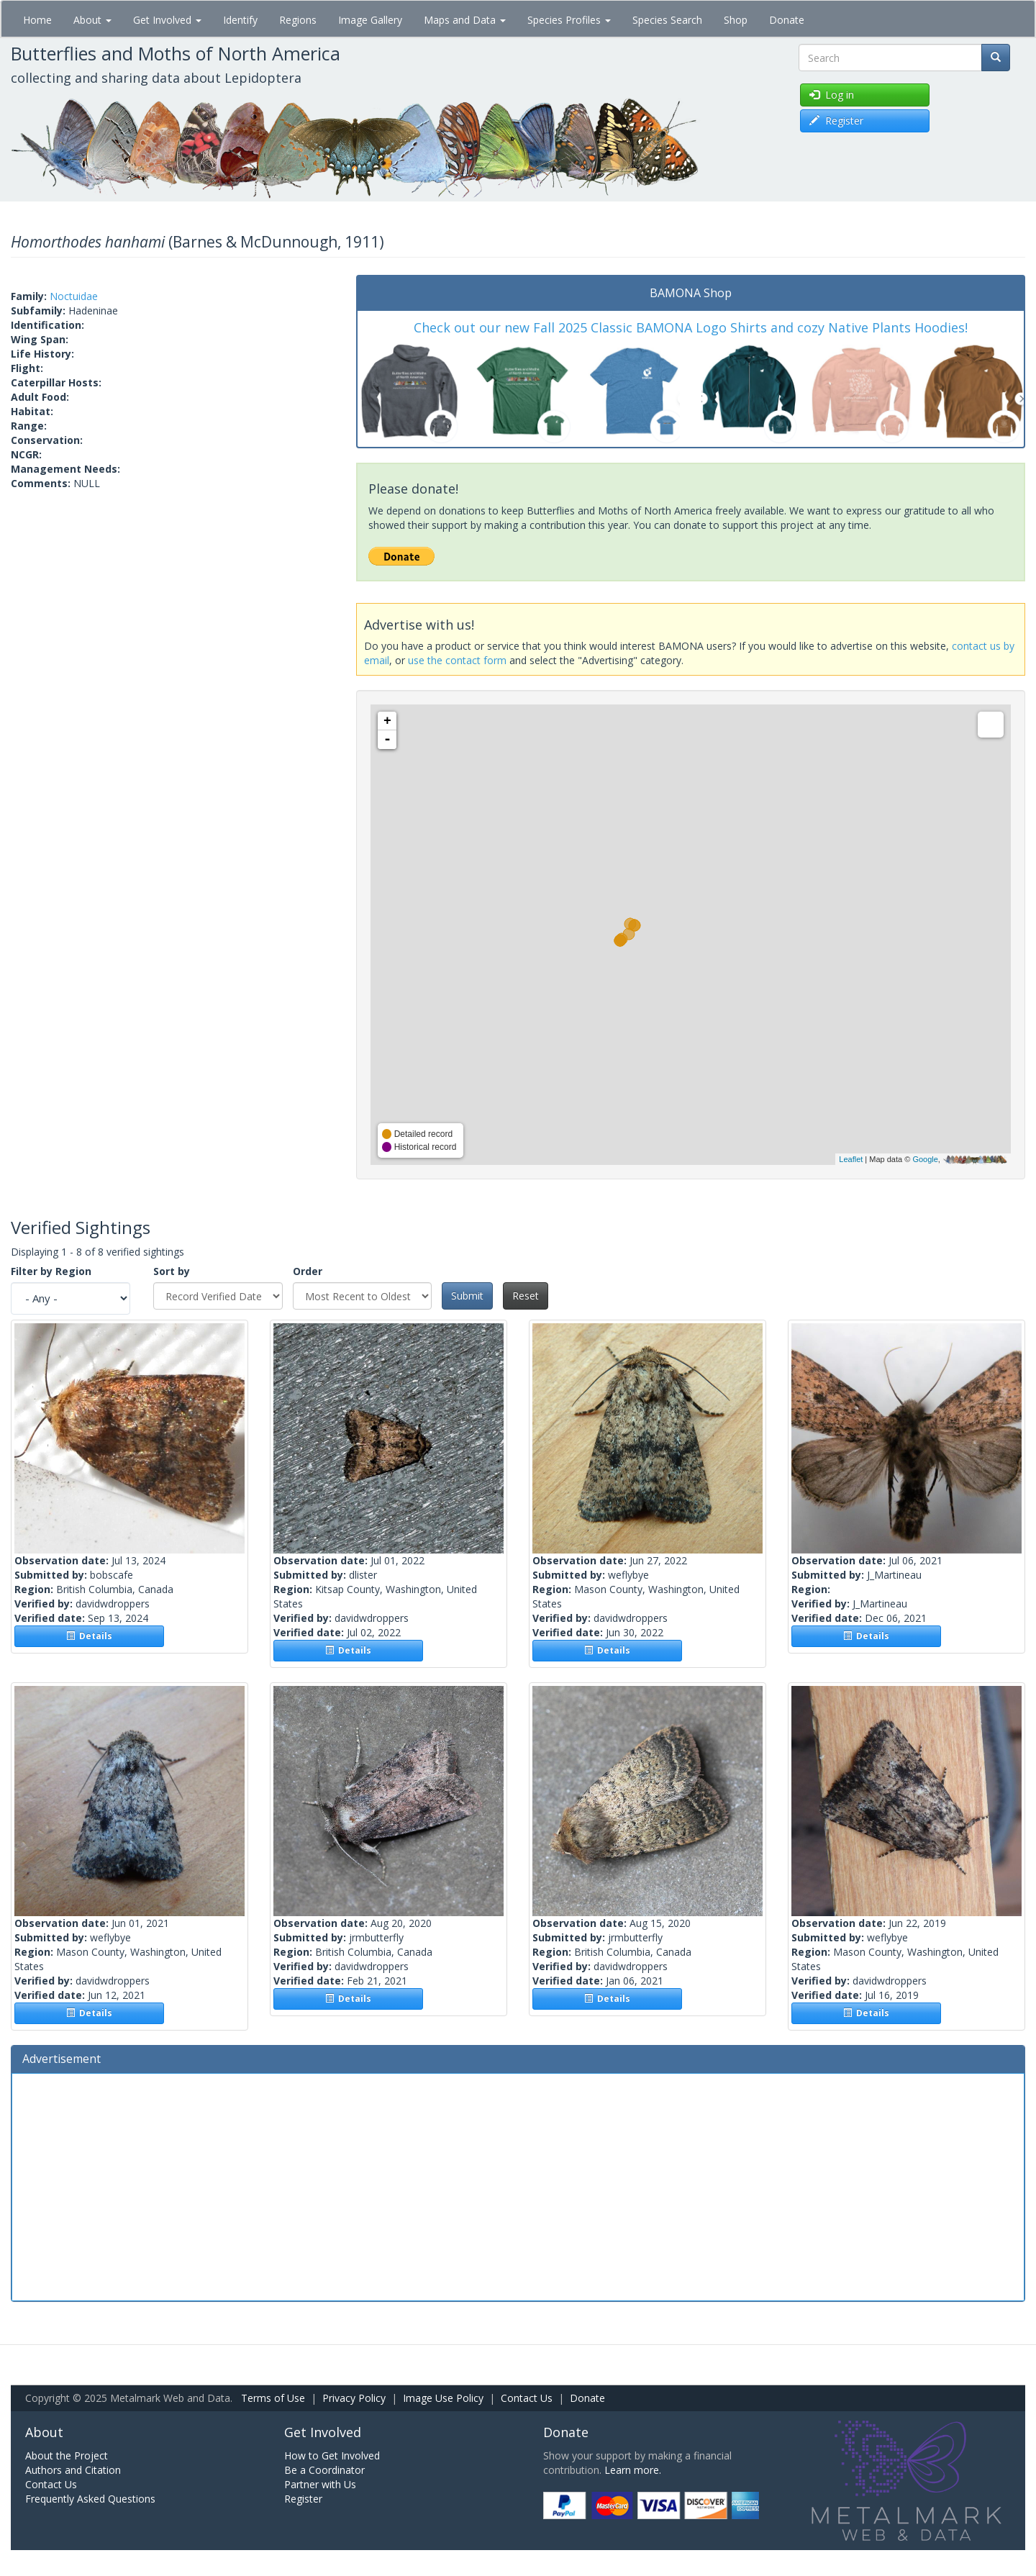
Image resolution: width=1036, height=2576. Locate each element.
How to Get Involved (332, 2455)
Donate (786, 20)
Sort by (171, 1271)
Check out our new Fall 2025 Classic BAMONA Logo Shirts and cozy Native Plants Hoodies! (691, 327)
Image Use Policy (443, 2398)
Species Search (667, 20)
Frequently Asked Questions (90, 2498)
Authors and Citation (73, 2470)
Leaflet (851, 1159)
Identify (240, 20)
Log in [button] (831, 94)
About (92, 20)
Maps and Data (465, 20)
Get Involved (167, 20)
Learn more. (632, 2470)
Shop (736, 20)
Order (307, 1271)
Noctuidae (74, 296)
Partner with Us (320, 2484)
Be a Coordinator (324, 2470)
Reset (525, 1295)
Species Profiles (569, 20)
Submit (467, 1295)
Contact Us (527, 2398)
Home (37, 20)
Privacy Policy (354, 2398)
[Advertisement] (518, 2185)
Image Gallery (370, 20)
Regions (298, 20)
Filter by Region (51, 1271)
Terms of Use (273, 2398)
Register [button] (836, 120)
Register (303, 2498)
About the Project (66, 2455)
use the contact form (457, 660)
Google (924, 1159)
